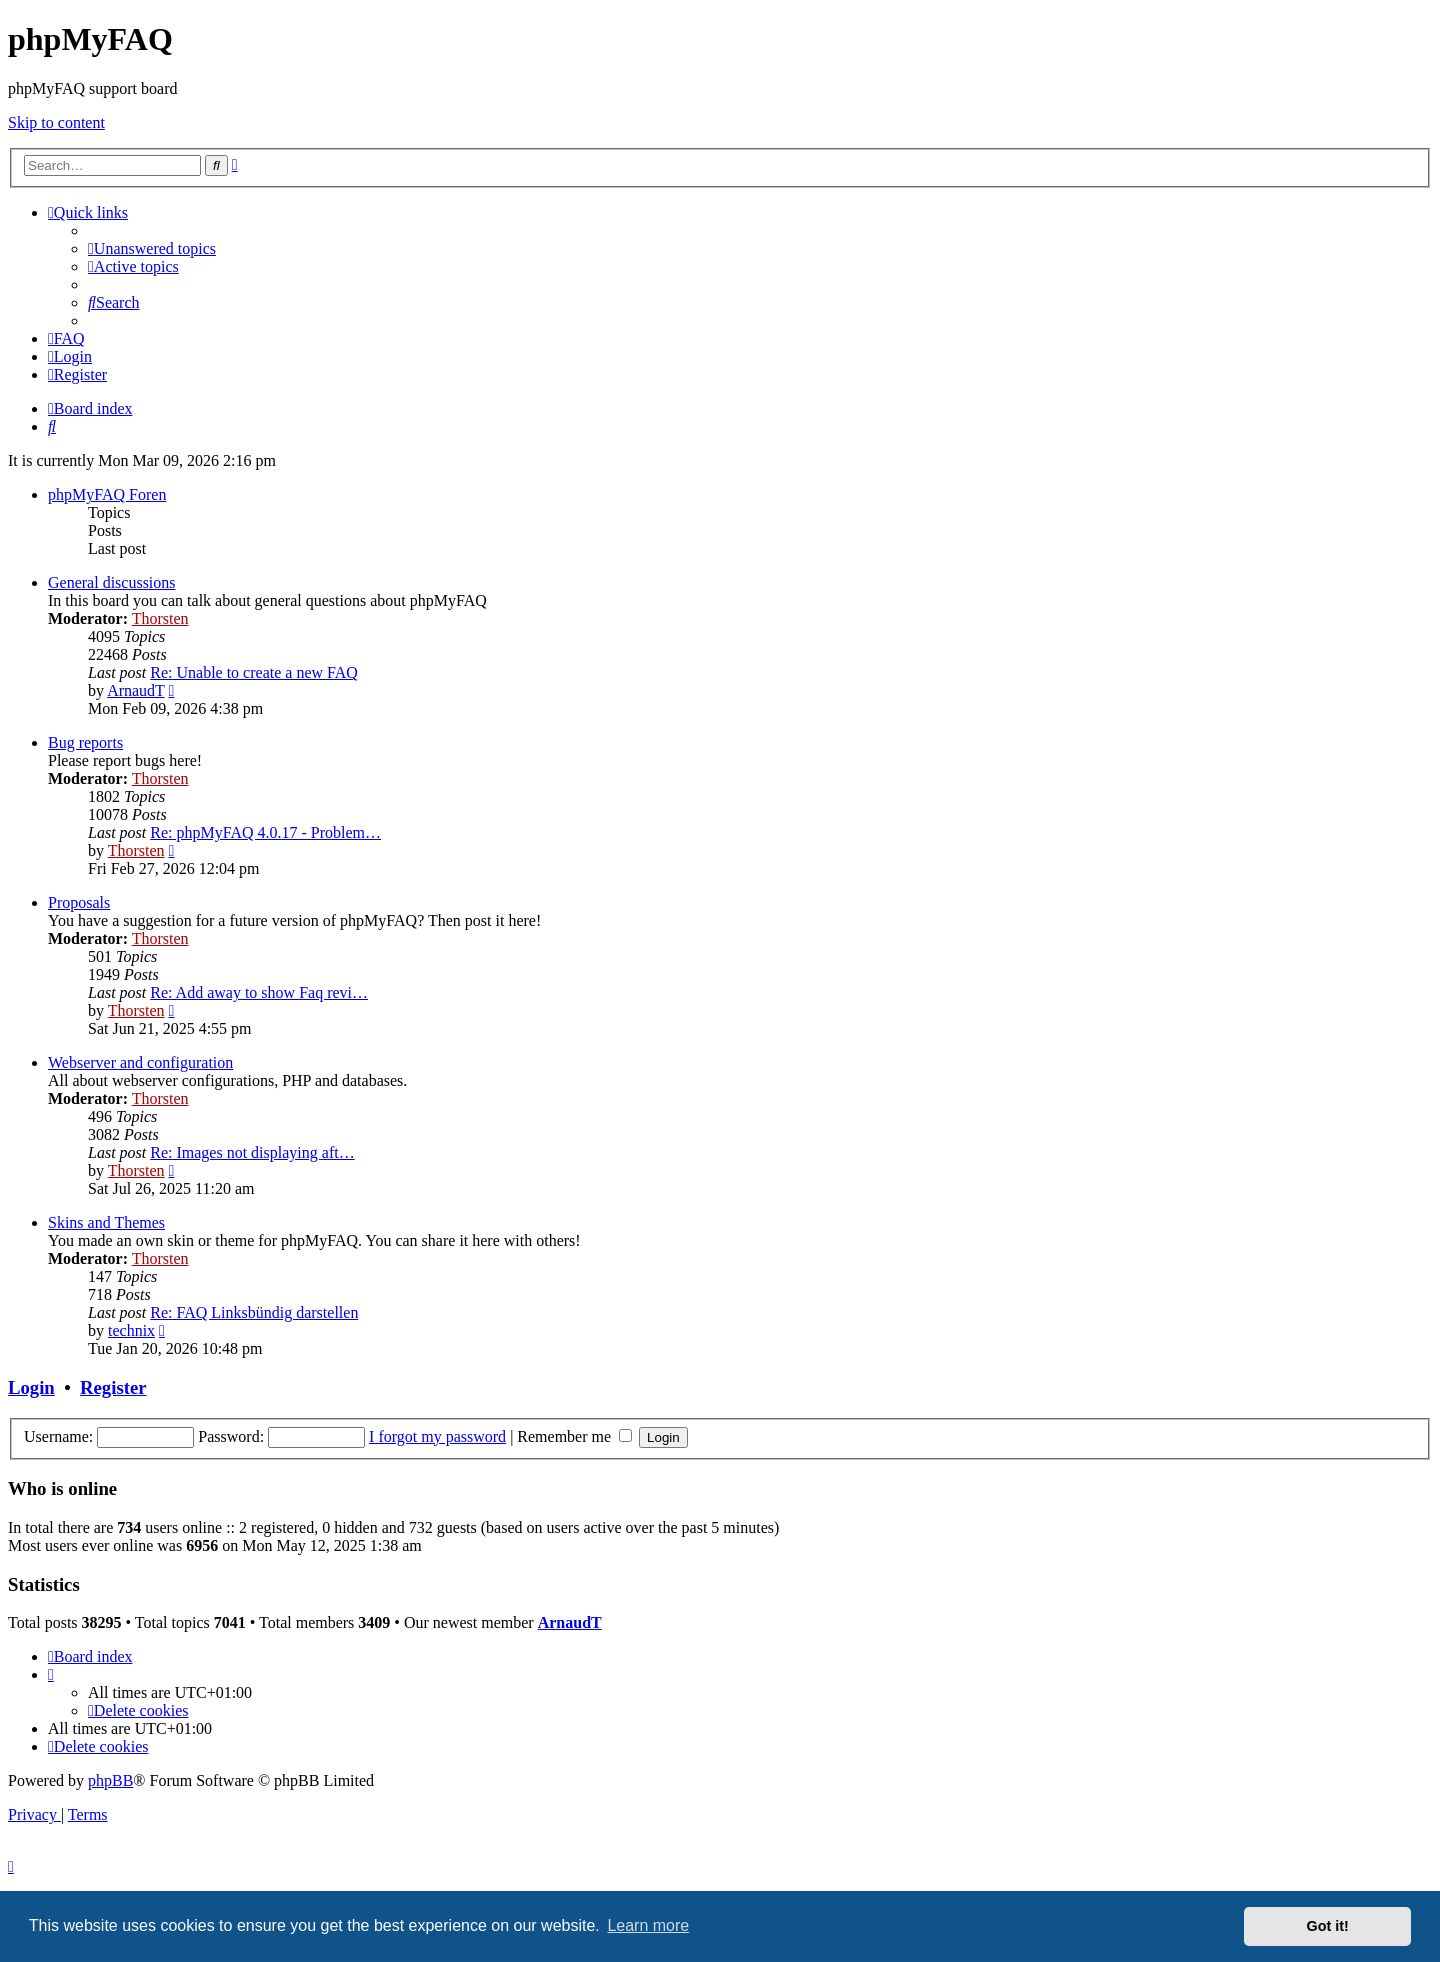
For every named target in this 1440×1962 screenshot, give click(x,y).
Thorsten (160, 618)
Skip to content (56, 122)
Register (113, 1387)
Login (31, 1387)
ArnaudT (135, 690)
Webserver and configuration (140, 1062)
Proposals (79, 902)
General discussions (112, 582)
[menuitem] (152, 248)
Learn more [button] (648, 1925)
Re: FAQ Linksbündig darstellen (254, 1312)
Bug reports (85, 742)
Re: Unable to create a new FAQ (254, 672)
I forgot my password (437, 1436)
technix (131, 1330)
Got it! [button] (1328, 1926)
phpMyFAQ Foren (107, 494)
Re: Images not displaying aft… (252, 1152)
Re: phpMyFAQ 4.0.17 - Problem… (265, 832)
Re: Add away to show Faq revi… (259, 992)
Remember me (574, 1436)
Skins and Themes (106, 1222)
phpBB (110, 1780)
